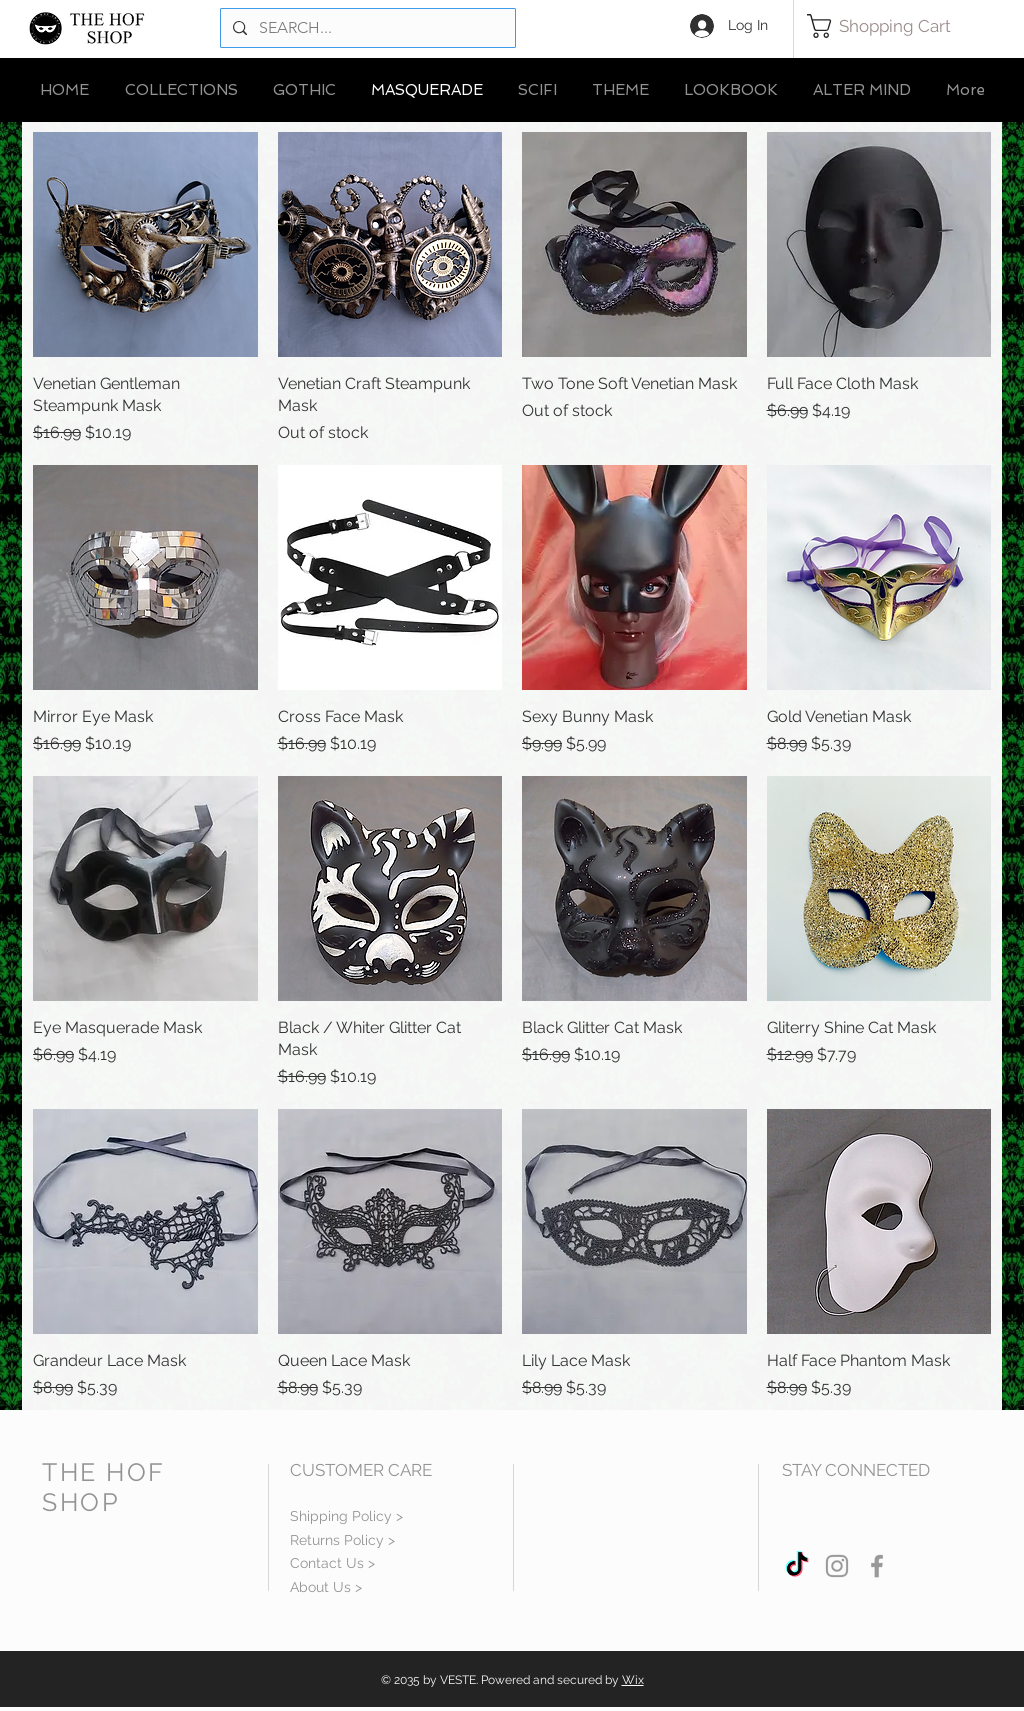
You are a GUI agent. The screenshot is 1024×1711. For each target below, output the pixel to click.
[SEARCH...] (366, 28)
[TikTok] (797, 1566)
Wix (633, 1680)
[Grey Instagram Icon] (837, 1566)
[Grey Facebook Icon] (877, 1566)
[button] (892, 26)
